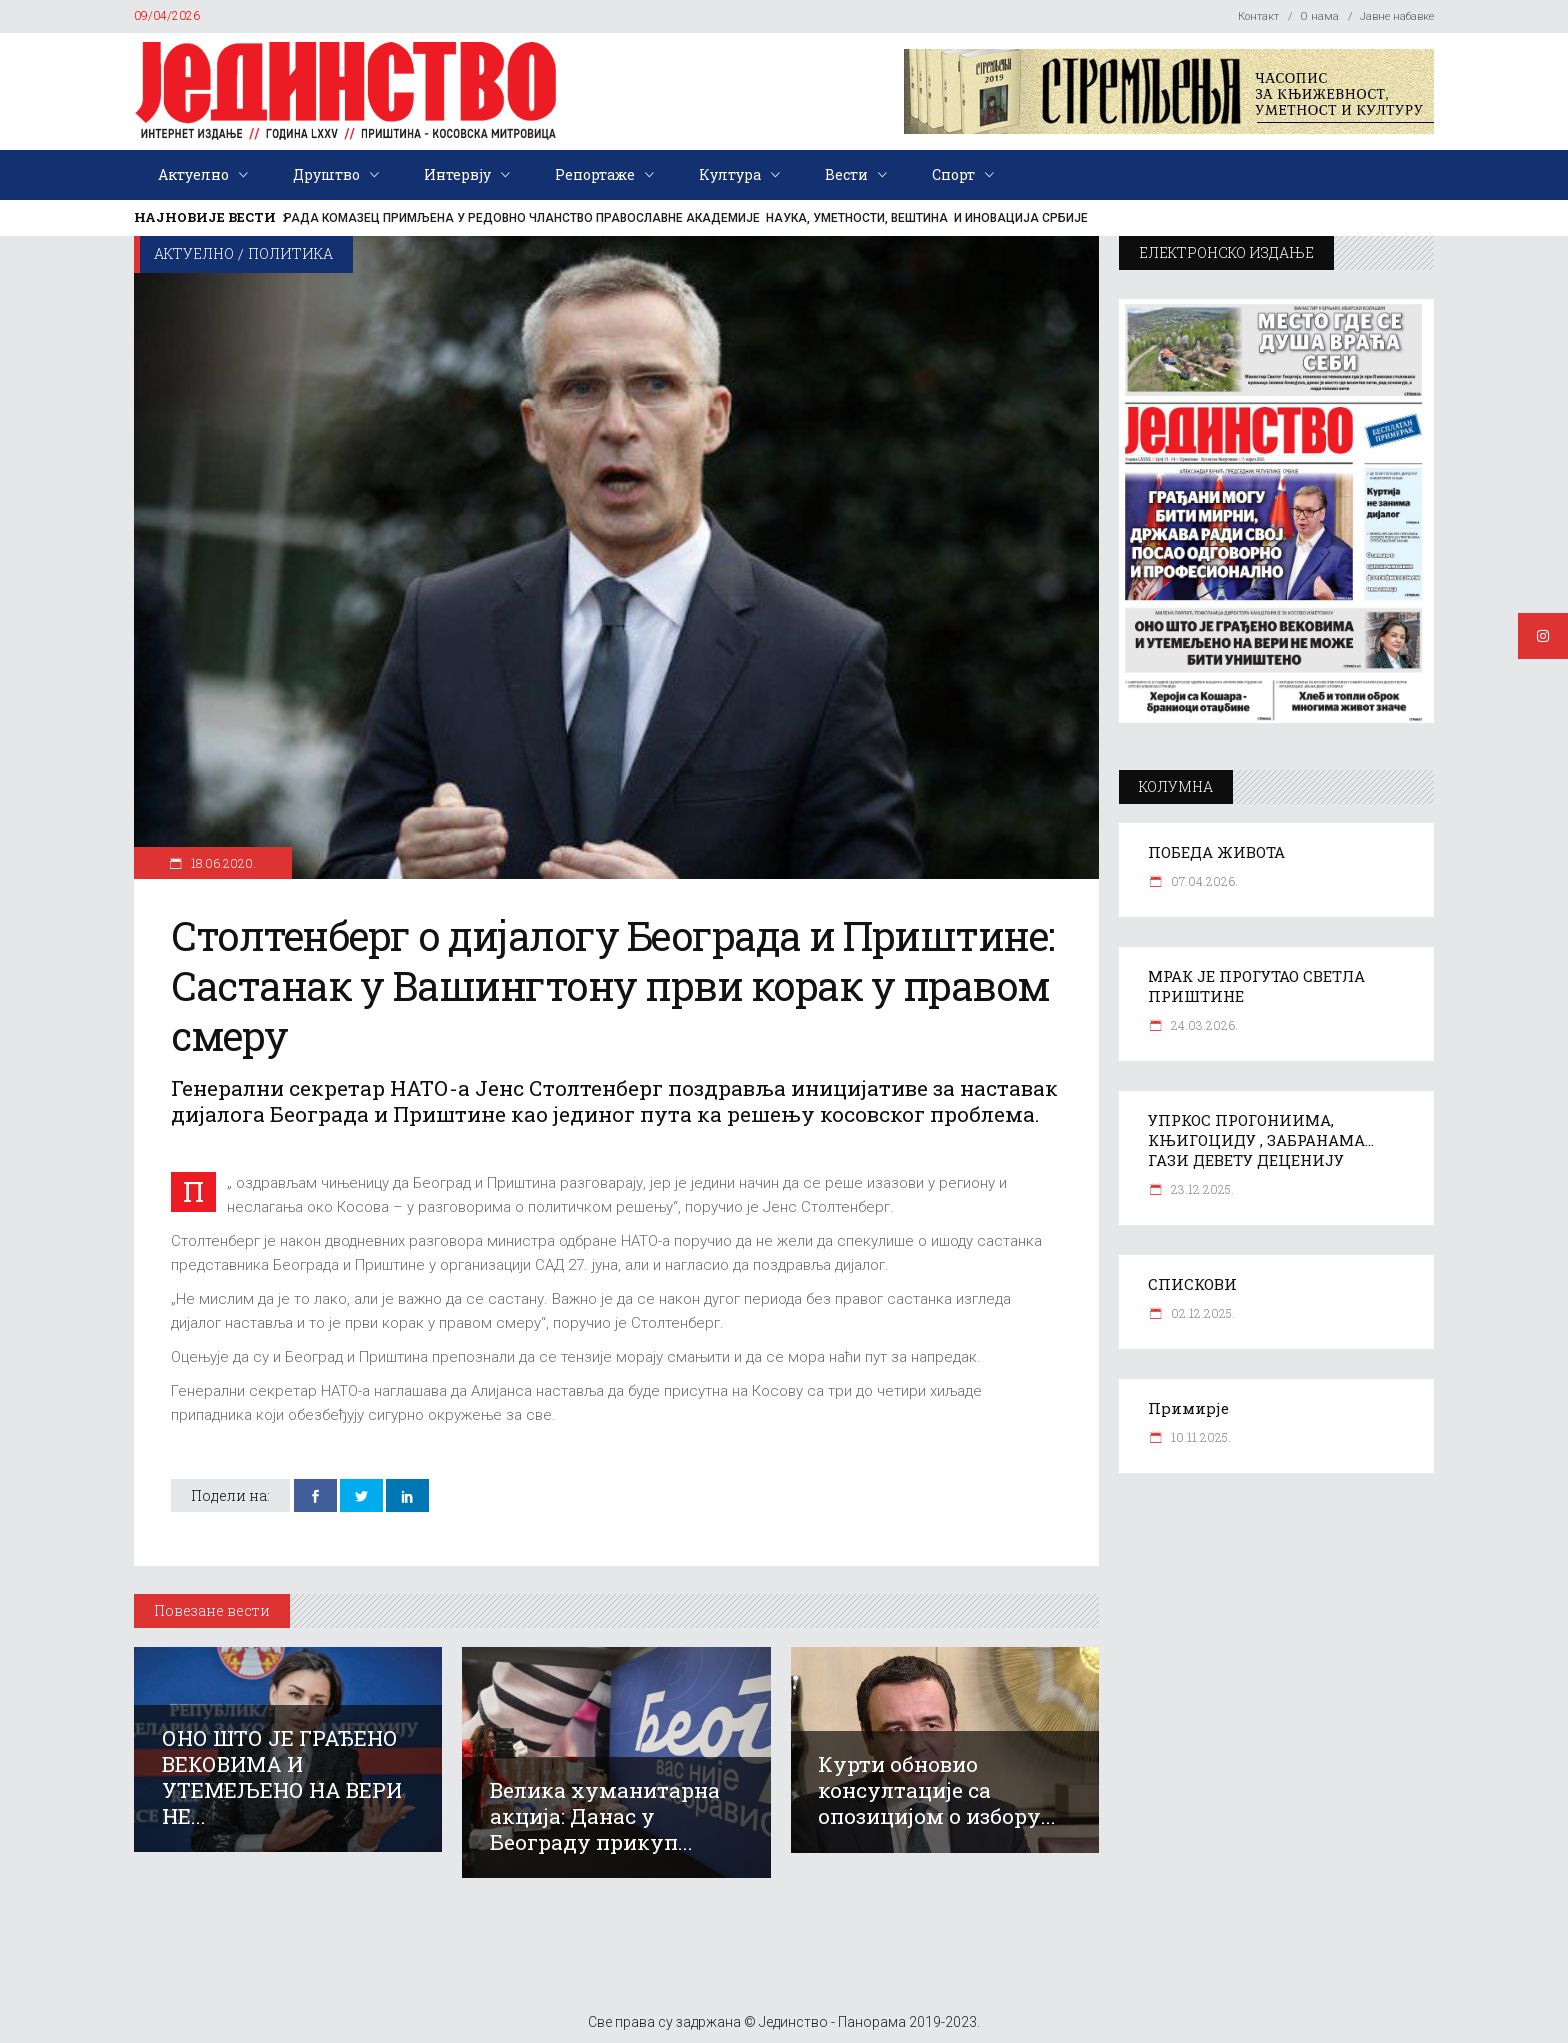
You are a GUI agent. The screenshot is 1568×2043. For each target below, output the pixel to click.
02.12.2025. (1201, 1313)
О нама (1319, 16)
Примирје (1188, 1408)
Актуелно (194, 253)
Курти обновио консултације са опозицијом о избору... (937, 1790)
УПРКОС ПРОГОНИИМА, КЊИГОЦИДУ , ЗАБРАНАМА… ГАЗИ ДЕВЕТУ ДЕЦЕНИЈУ (1261, 1140)
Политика (290, 253)
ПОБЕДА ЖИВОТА (1216, 852)
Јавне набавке (1397, 16)
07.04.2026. (1203, 881)
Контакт (1258, 16)
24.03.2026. (1203, 1025)
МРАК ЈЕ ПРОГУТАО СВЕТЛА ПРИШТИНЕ (1256, 986)
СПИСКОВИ (1192, 1284)
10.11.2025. (1199, 1437)
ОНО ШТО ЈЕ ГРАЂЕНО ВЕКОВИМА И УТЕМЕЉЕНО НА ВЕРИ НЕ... (282, 1777)
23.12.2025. (1201, 1189)
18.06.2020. (222, 863)
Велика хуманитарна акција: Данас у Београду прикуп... (605, 1816)
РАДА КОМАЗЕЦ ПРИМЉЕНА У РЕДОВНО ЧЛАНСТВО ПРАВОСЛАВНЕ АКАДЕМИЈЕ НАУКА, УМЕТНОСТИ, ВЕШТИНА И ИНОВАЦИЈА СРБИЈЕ (686, 218)
